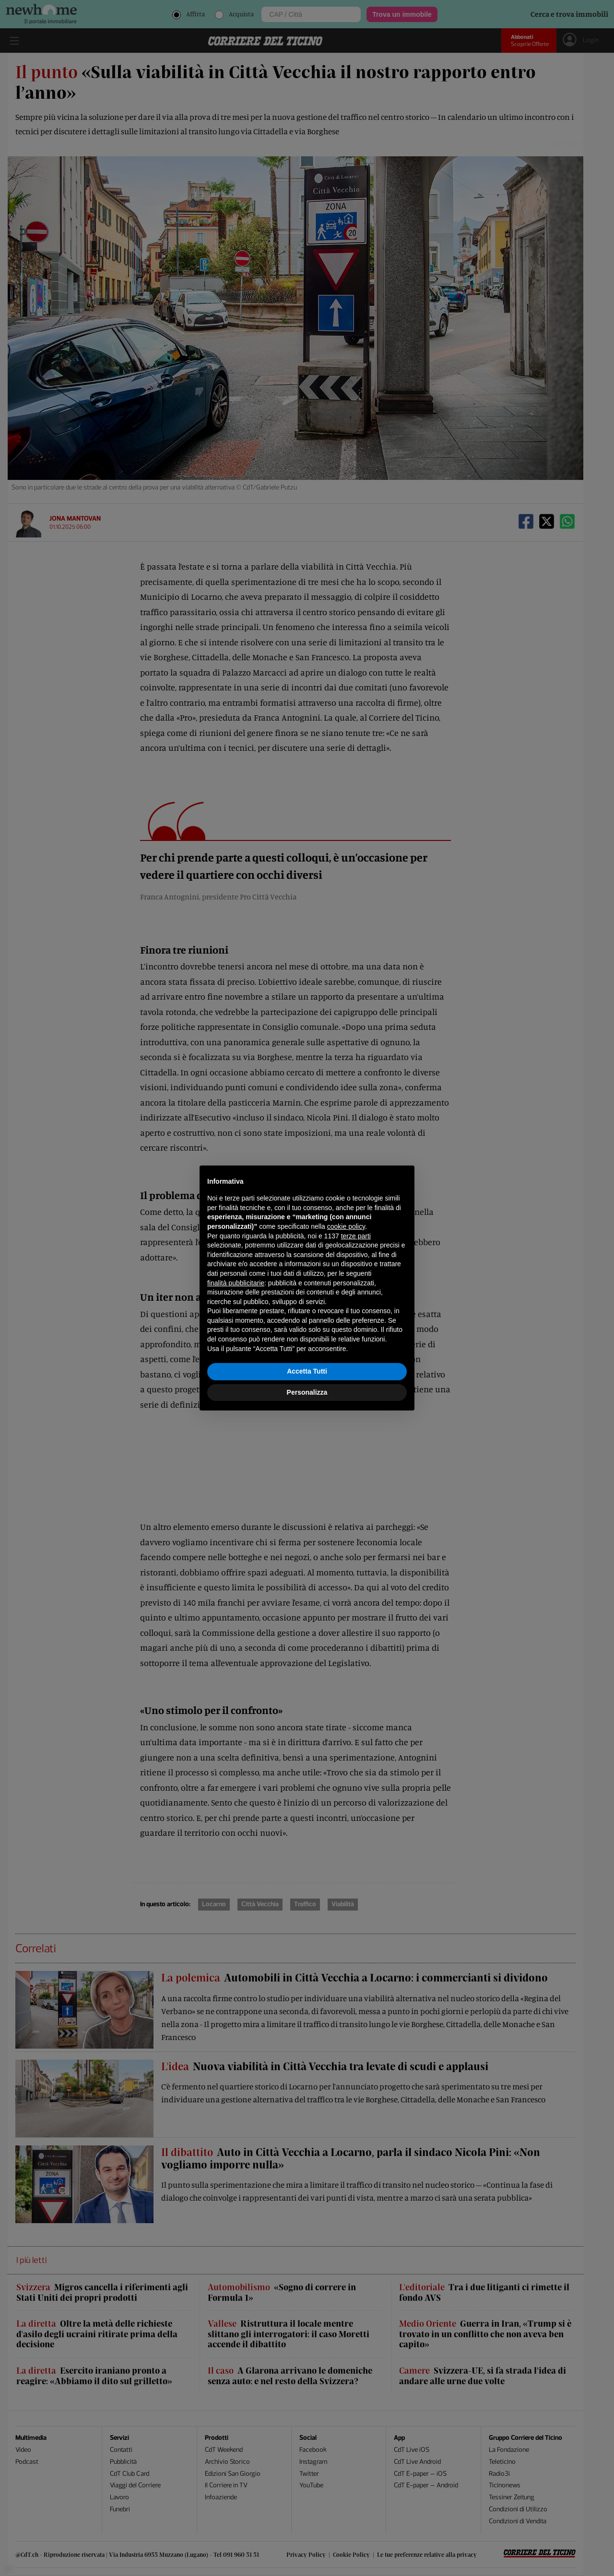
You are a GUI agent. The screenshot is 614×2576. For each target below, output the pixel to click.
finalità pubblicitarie (235, 1283)
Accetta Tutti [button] (307, 1371)
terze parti (356, 1236)
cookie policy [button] (346, 1226)
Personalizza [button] (307, 1392)
